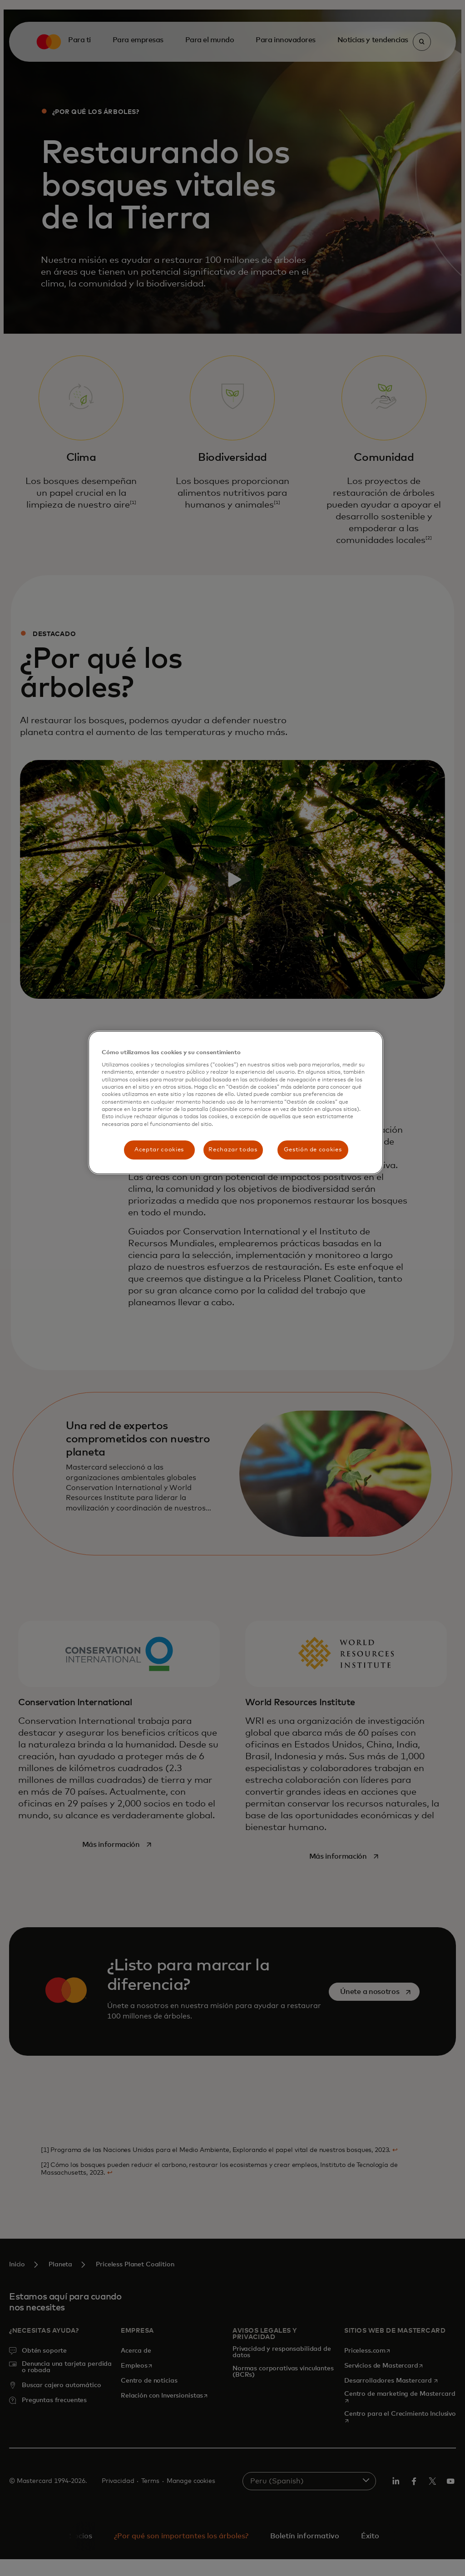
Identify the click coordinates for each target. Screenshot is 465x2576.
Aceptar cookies (159, 1150)
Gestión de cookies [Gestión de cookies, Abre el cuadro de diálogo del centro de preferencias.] (313, 1150)
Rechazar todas (232, 1150)
